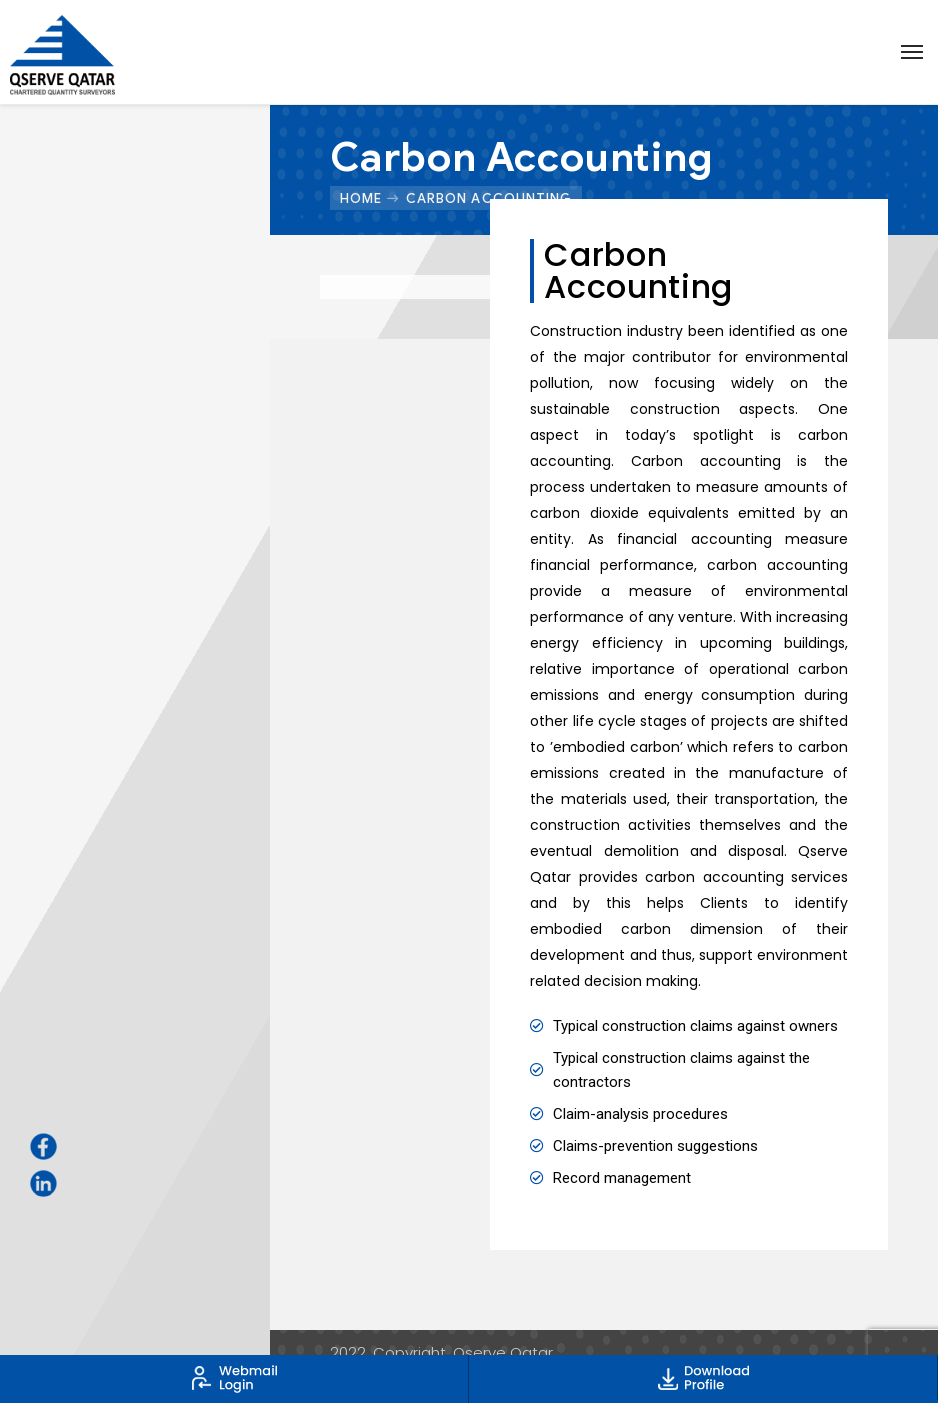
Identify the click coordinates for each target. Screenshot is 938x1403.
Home (361, 198)
